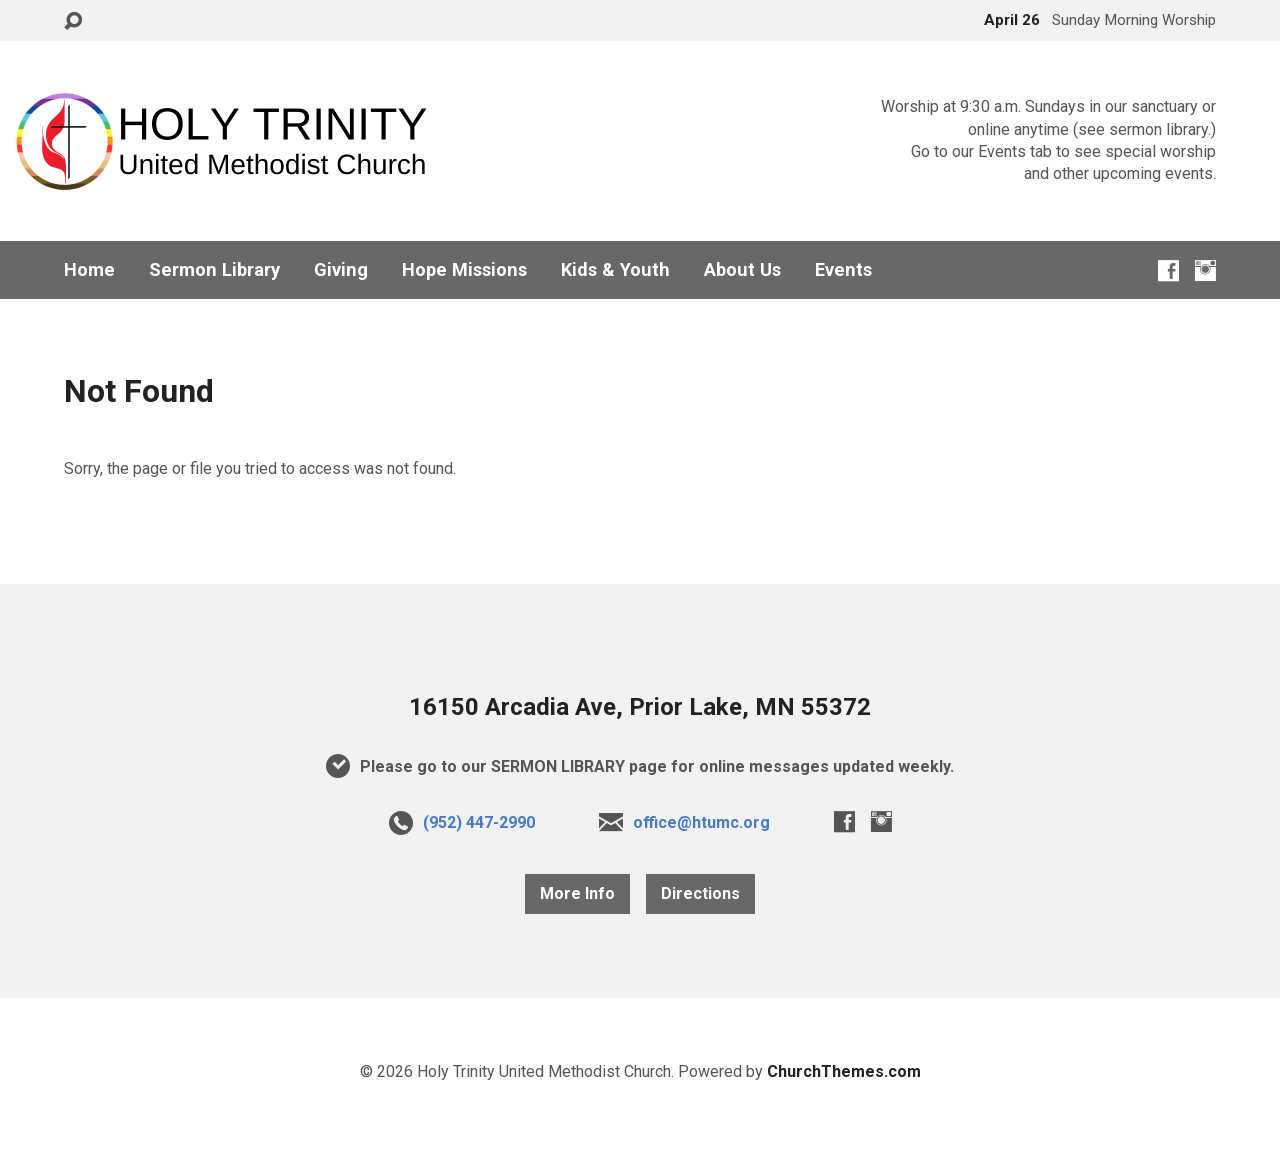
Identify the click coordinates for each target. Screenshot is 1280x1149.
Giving (341, 270)
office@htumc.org (701, 822)
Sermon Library (214, 270)
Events (843, 270)
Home (89, 270)
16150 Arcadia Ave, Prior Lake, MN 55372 (640, 707)
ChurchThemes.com (844, 1071)
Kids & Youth (615, 270)
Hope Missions (464, 270)
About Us (742, 270)
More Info (577, 893)
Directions (700, 893)
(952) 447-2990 (479, 822)
